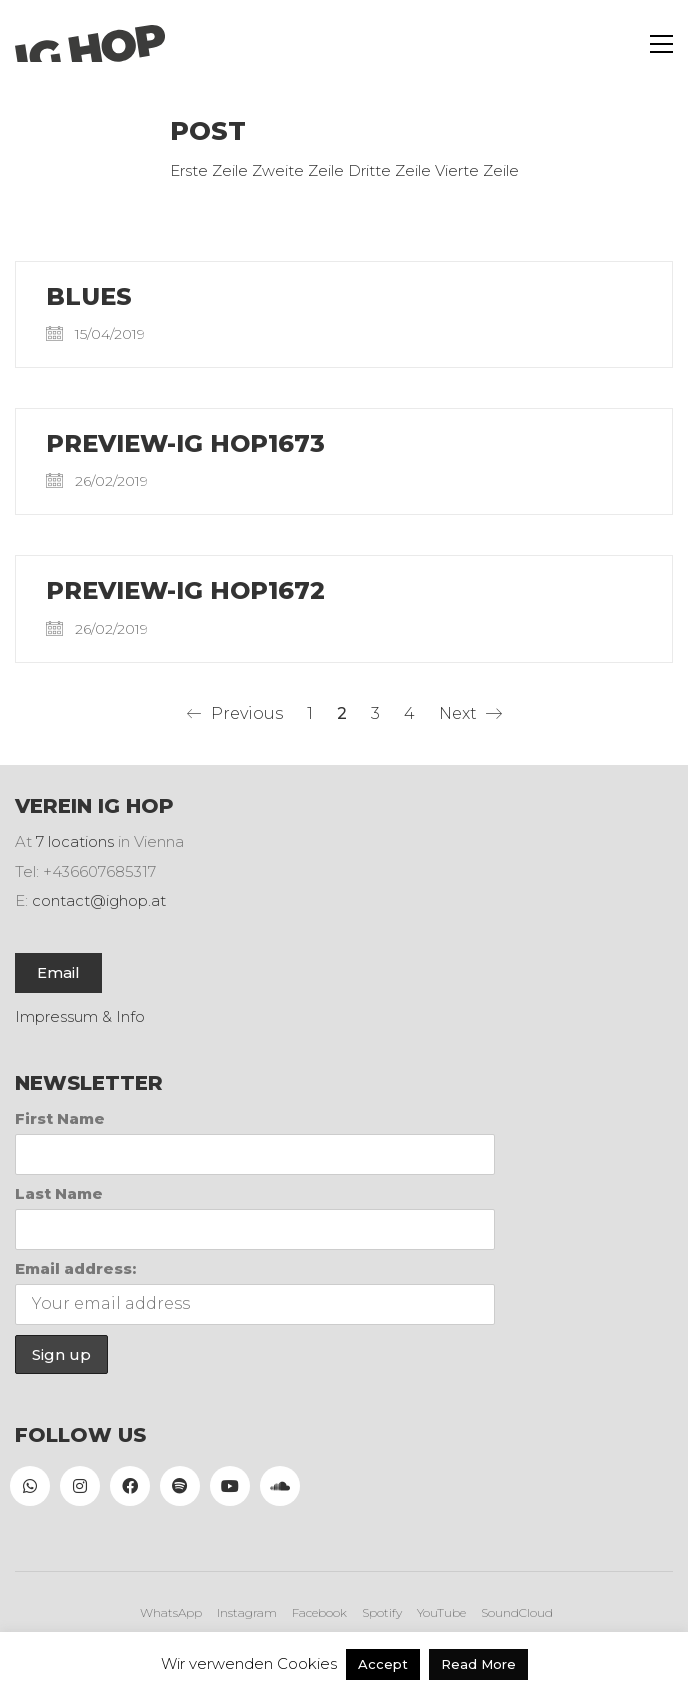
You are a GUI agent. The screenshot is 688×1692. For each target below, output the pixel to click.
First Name (60, 1118)
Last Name (59, 1193)
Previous (234, 714)
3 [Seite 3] (375, 713)
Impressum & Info (80, 1016)
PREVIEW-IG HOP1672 (185, 591)
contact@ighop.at (99, 900)
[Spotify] (180, 1486)
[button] (661, 44)
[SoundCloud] (280, 1486)
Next (470, 714)
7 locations (75, 841)
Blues (89, 297)
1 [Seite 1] (310, 713)
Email (58, 972)
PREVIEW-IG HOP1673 (185, 444)
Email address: (75, 1268)
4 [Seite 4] (409, 713)
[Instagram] (80, 1486)
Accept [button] (383, 1664)
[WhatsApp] (30, 1486)
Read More (478, 1664)
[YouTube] (230, 1486)
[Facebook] (130, 1486)
